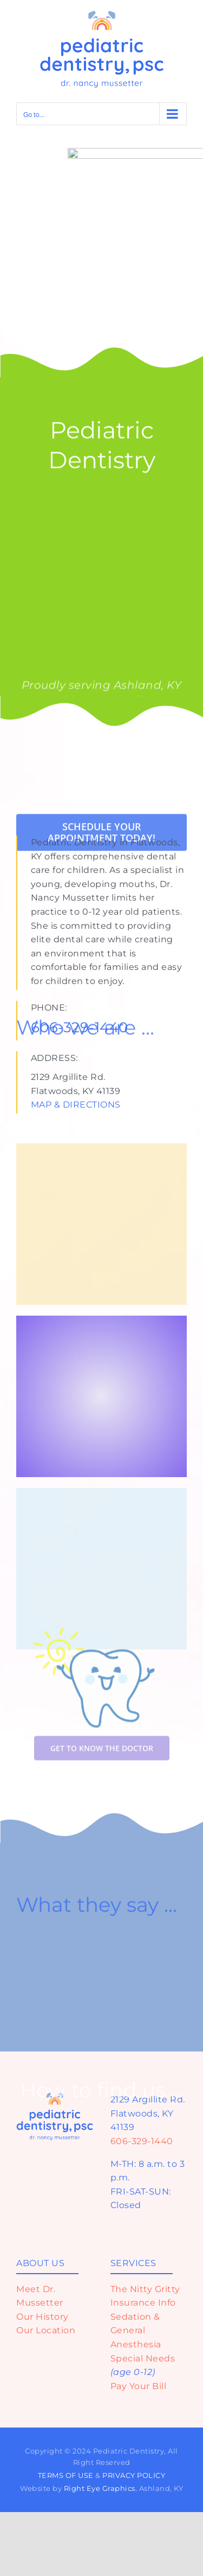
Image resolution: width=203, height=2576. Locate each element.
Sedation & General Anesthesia (135, 2331)
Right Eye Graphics (99, 2488)
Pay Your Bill (138, 2386)
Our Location (45, 2330)
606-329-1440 (79, 1027)
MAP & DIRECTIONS (76, 1104)
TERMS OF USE (66, 2475)
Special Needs (142, 2358)
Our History (42, 2317)
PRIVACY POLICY (133, 2475)
